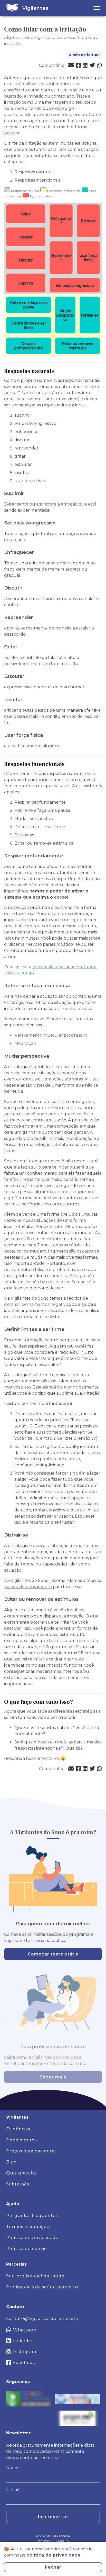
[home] (12, 8)
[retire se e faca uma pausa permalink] (72, 985)
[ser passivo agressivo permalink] (58, 523)
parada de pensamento (28, 1586)
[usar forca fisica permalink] (45, 735)
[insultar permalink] (24, 699)
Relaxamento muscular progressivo (51, 1035)
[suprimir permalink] (26, 493)
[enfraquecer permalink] (36, 552)
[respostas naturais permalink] (56, 371)
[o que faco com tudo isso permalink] (75, 1702)
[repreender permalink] (35, 617)
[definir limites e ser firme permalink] (67, 1329)
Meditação (25, 1043)
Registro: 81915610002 (53, 2541)
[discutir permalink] (24, 588)
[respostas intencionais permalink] (67, 764)
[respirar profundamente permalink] (65, 856)
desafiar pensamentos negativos (37, 1304)
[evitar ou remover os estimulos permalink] (81, 1599)
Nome (12, 2474)
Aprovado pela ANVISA (53, 2536)
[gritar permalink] (19, 647)
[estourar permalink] (26, 676)
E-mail (12, 2496)
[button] (71, 65)
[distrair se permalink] (30, 1535)
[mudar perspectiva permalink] (51, 1056)
